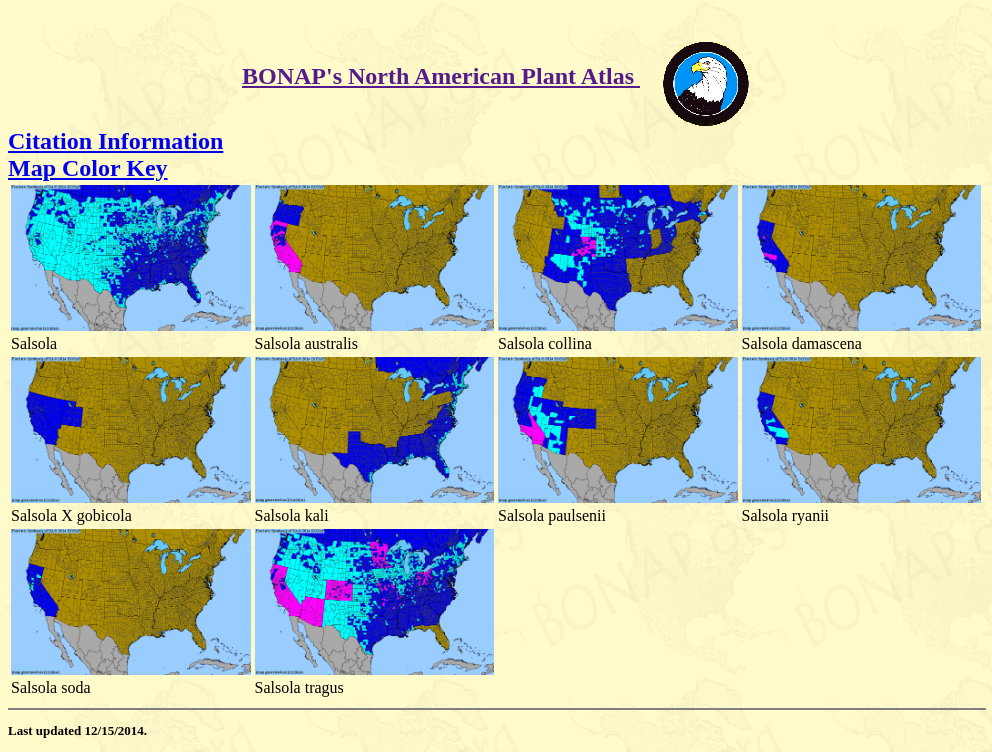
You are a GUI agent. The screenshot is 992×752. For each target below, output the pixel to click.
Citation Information (115, 141)
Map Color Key (88, 168)
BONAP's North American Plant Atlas (441, 76)
